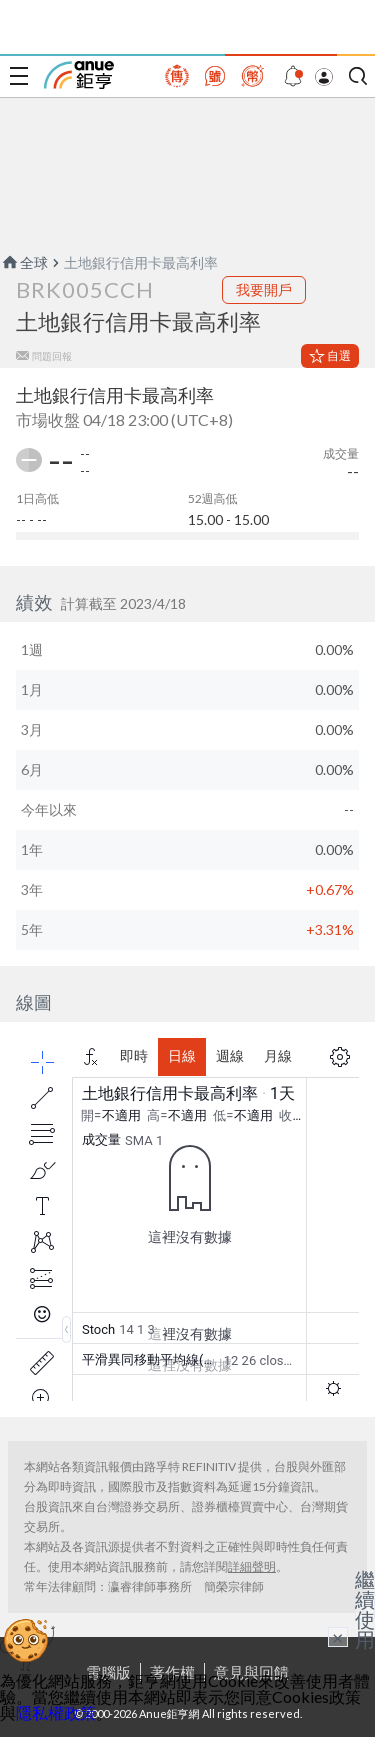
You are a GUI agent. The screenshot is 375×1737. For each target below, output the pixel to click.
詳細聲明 (252, 1566)
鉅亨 (79, 75)
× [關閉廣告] (338, 1637)
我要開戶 (264, 289)
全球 (24, 262)
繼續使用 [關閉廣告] (365, 1609)
